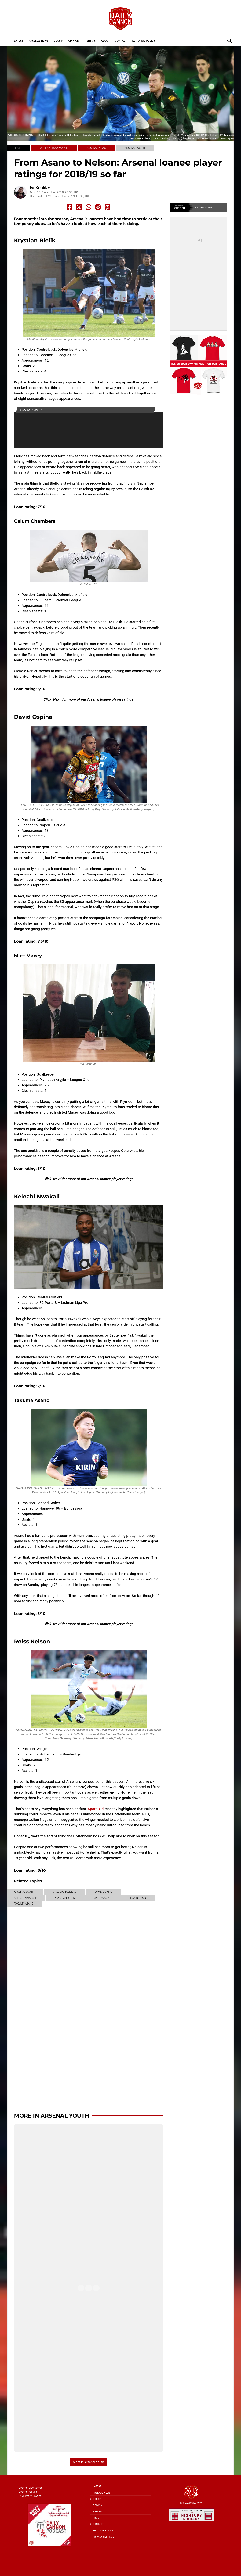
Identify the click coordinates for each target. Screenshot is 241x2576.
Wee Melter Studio (30, 2495)
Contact (121, 40)
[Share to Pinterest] (107, 207)
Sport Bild (96, 1809)
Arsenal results (28, 2491)
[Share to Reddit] (98, 207)
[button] (229, 40)
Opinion (73, 40)
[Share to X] (79, 207)
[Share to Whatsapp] (88, 207)
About (105, 40)
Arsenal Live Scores (30, 2487)
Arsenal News (38, 40)
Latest (19, 40)
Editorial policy (143, 40)
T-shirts (90, 40)
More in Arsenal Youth (51, 2115)
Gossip (58, 40)
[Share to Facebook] (69, 207)
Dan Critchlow (40, 187)
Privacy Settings (103, 2536)
